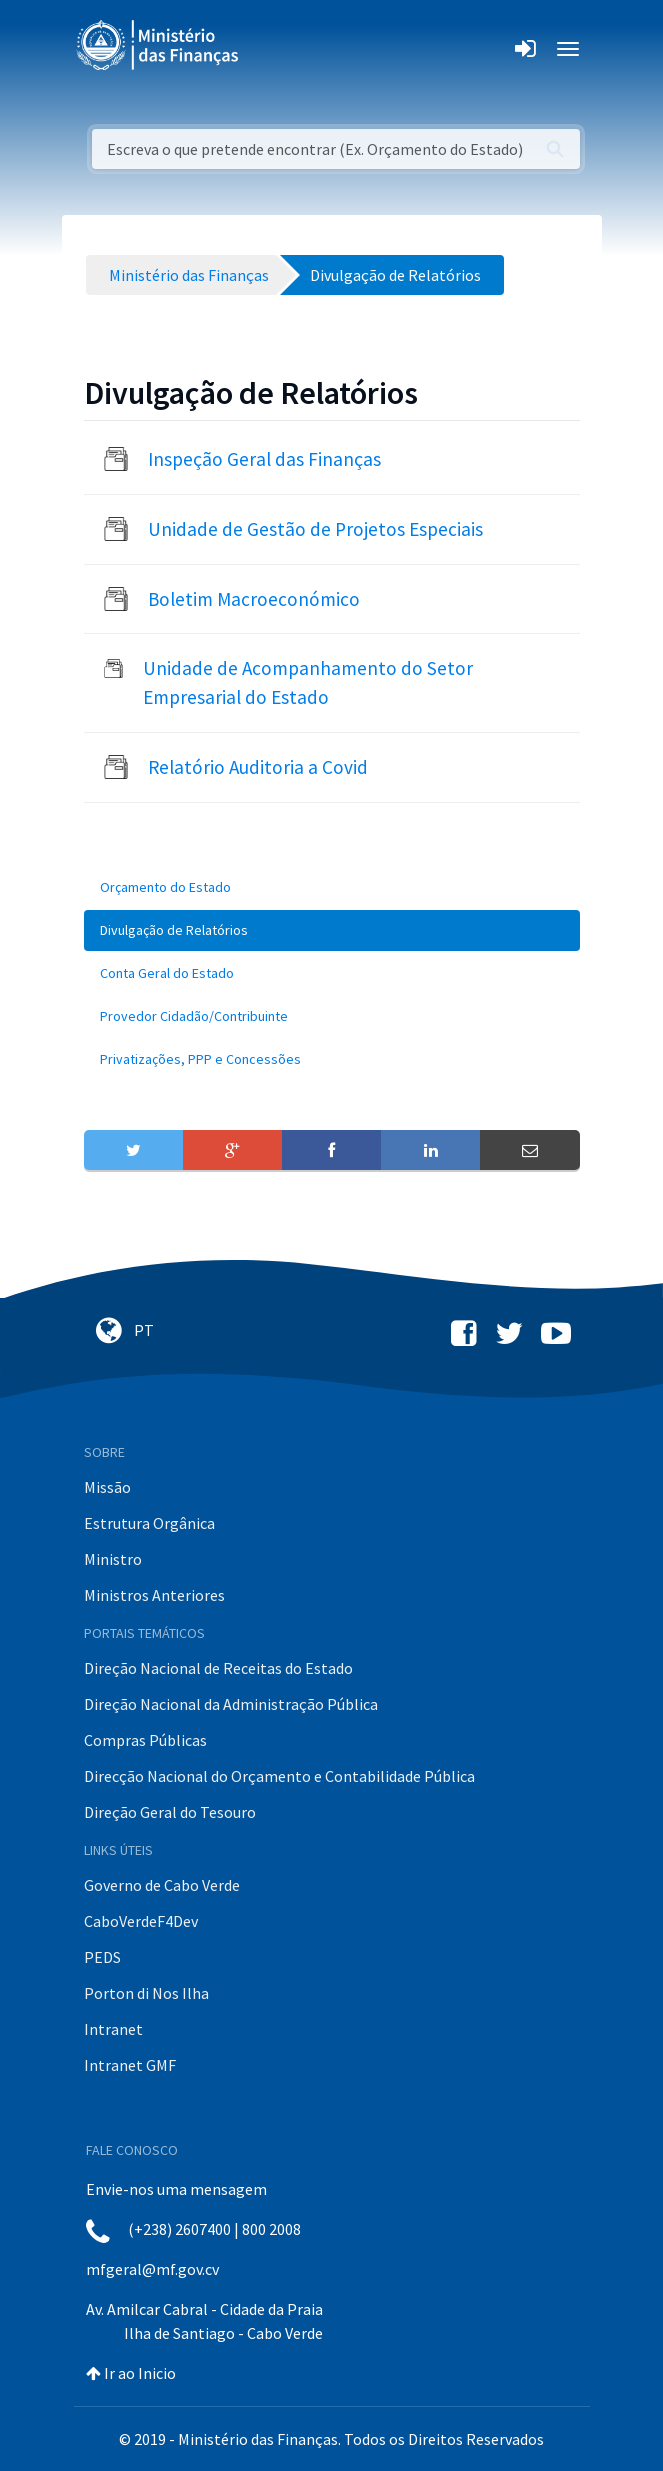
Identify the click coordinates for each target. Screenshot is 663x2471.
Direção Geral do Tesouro (170, 1812)
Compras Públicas (145, 1740)
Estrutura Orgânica (149, 1523)
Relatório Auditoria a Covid (258, 767)
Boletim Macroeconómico (254, 599)
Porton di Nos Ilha (146, 1993)
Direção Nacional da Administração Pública (231, 1704)
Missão (107, 1487)
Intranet (113, 2029)
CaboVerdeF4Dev (141, 1921)
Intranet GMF (130, 2065)
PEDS (102, 1957)
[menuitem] (332, 887)
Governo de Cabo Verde (162, 1885)
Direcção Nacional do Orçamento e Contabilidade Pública (279, 1776)
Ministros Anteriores (154, 1595)
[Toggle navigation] (270, 49)
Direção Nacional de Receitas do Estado (218, 1668)
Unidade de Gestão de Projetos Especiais (315, 529)
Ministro (113, 1559)
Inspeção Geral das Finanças (264, 459)
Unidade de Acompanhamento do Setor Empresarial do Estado (308, 682)
